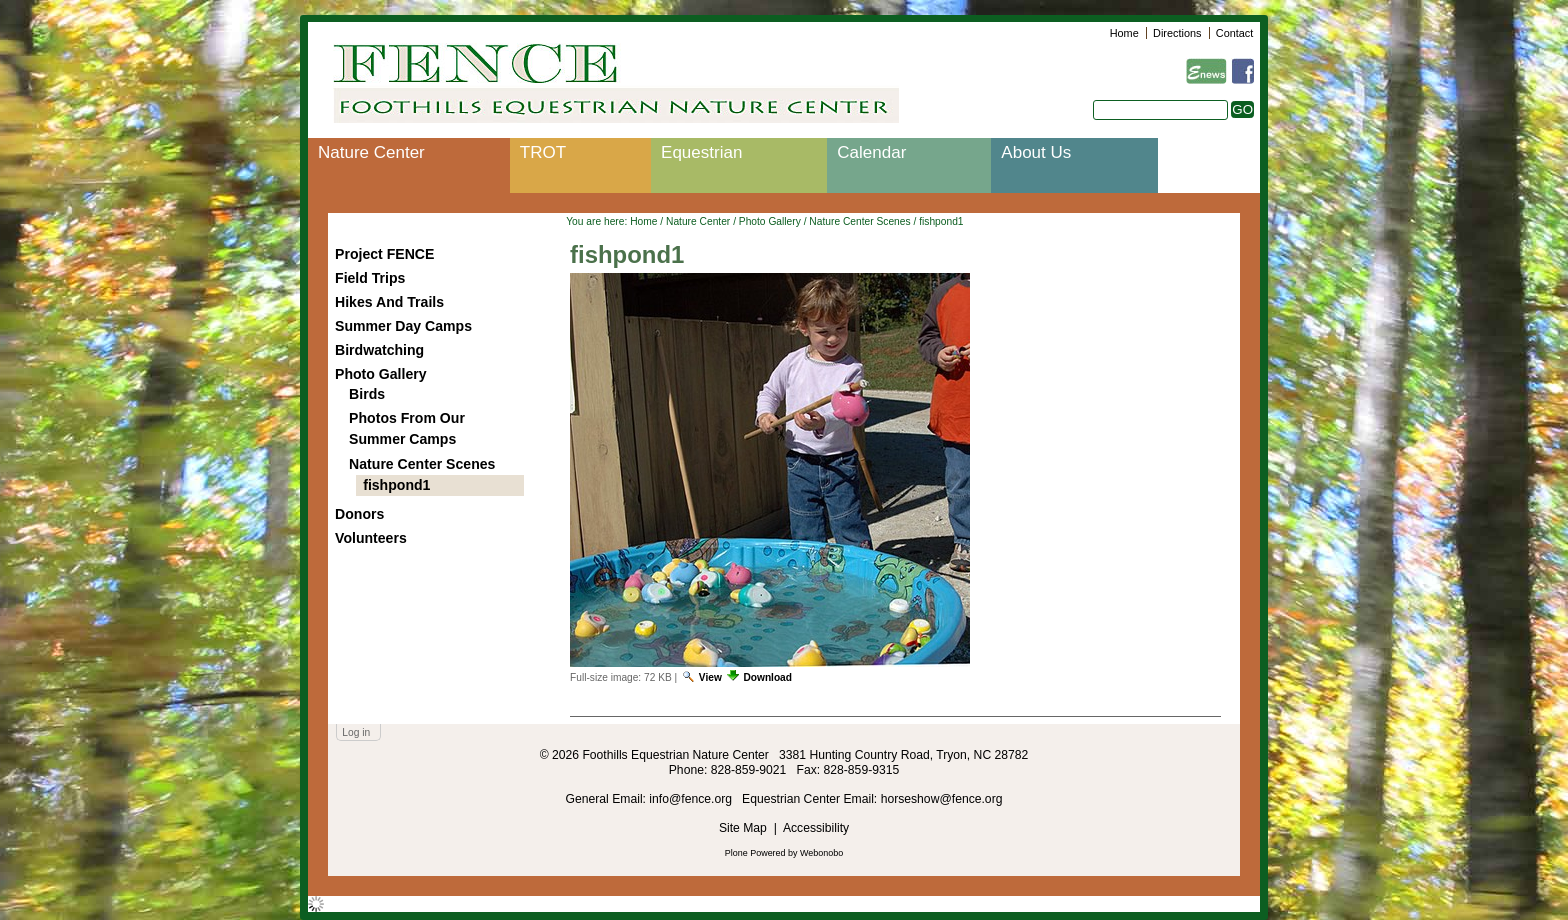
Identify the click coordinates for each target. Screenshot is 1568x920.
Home (1124, 33)
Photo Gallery (770, 221)
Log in (356, 732)
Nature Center (371, 152)
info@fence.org (692, 799)
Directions (1177, 33)
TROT (543, 152)
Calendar (871, 152)
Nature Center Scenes (859, 221)
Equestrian (701, 152)
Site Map (743, 828)
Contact (1234, 33)
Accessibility (816, 828)
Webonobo (821, 853)
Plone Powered (755, 853)
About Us (1036, 152)
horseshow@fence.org (942, 799)
